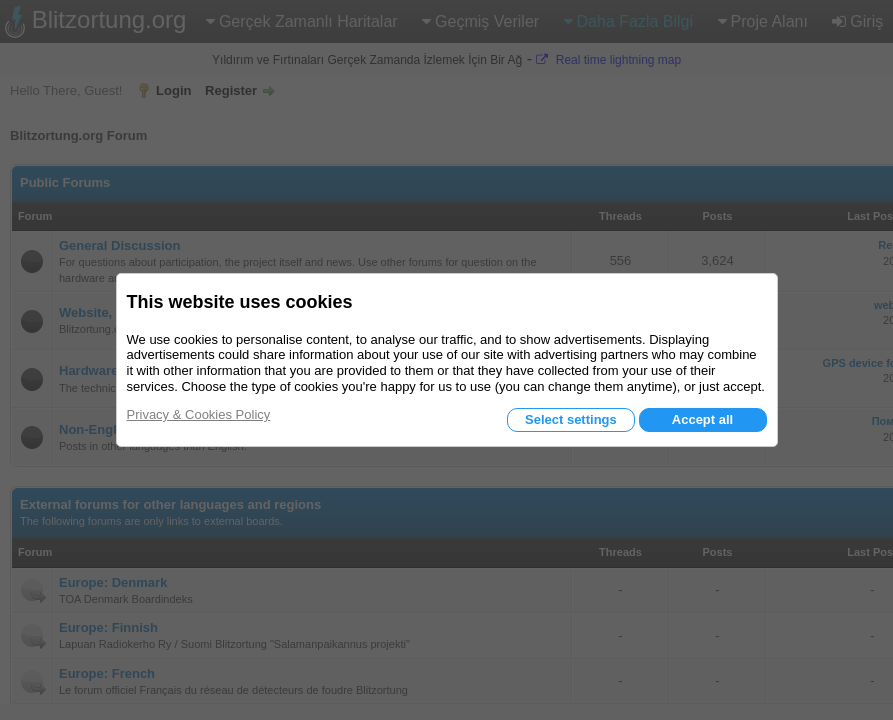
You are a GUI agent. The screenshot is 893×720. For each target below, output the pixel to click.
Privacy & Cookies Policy (199, 414)
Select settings (571, 419)
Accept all (702, 419)
